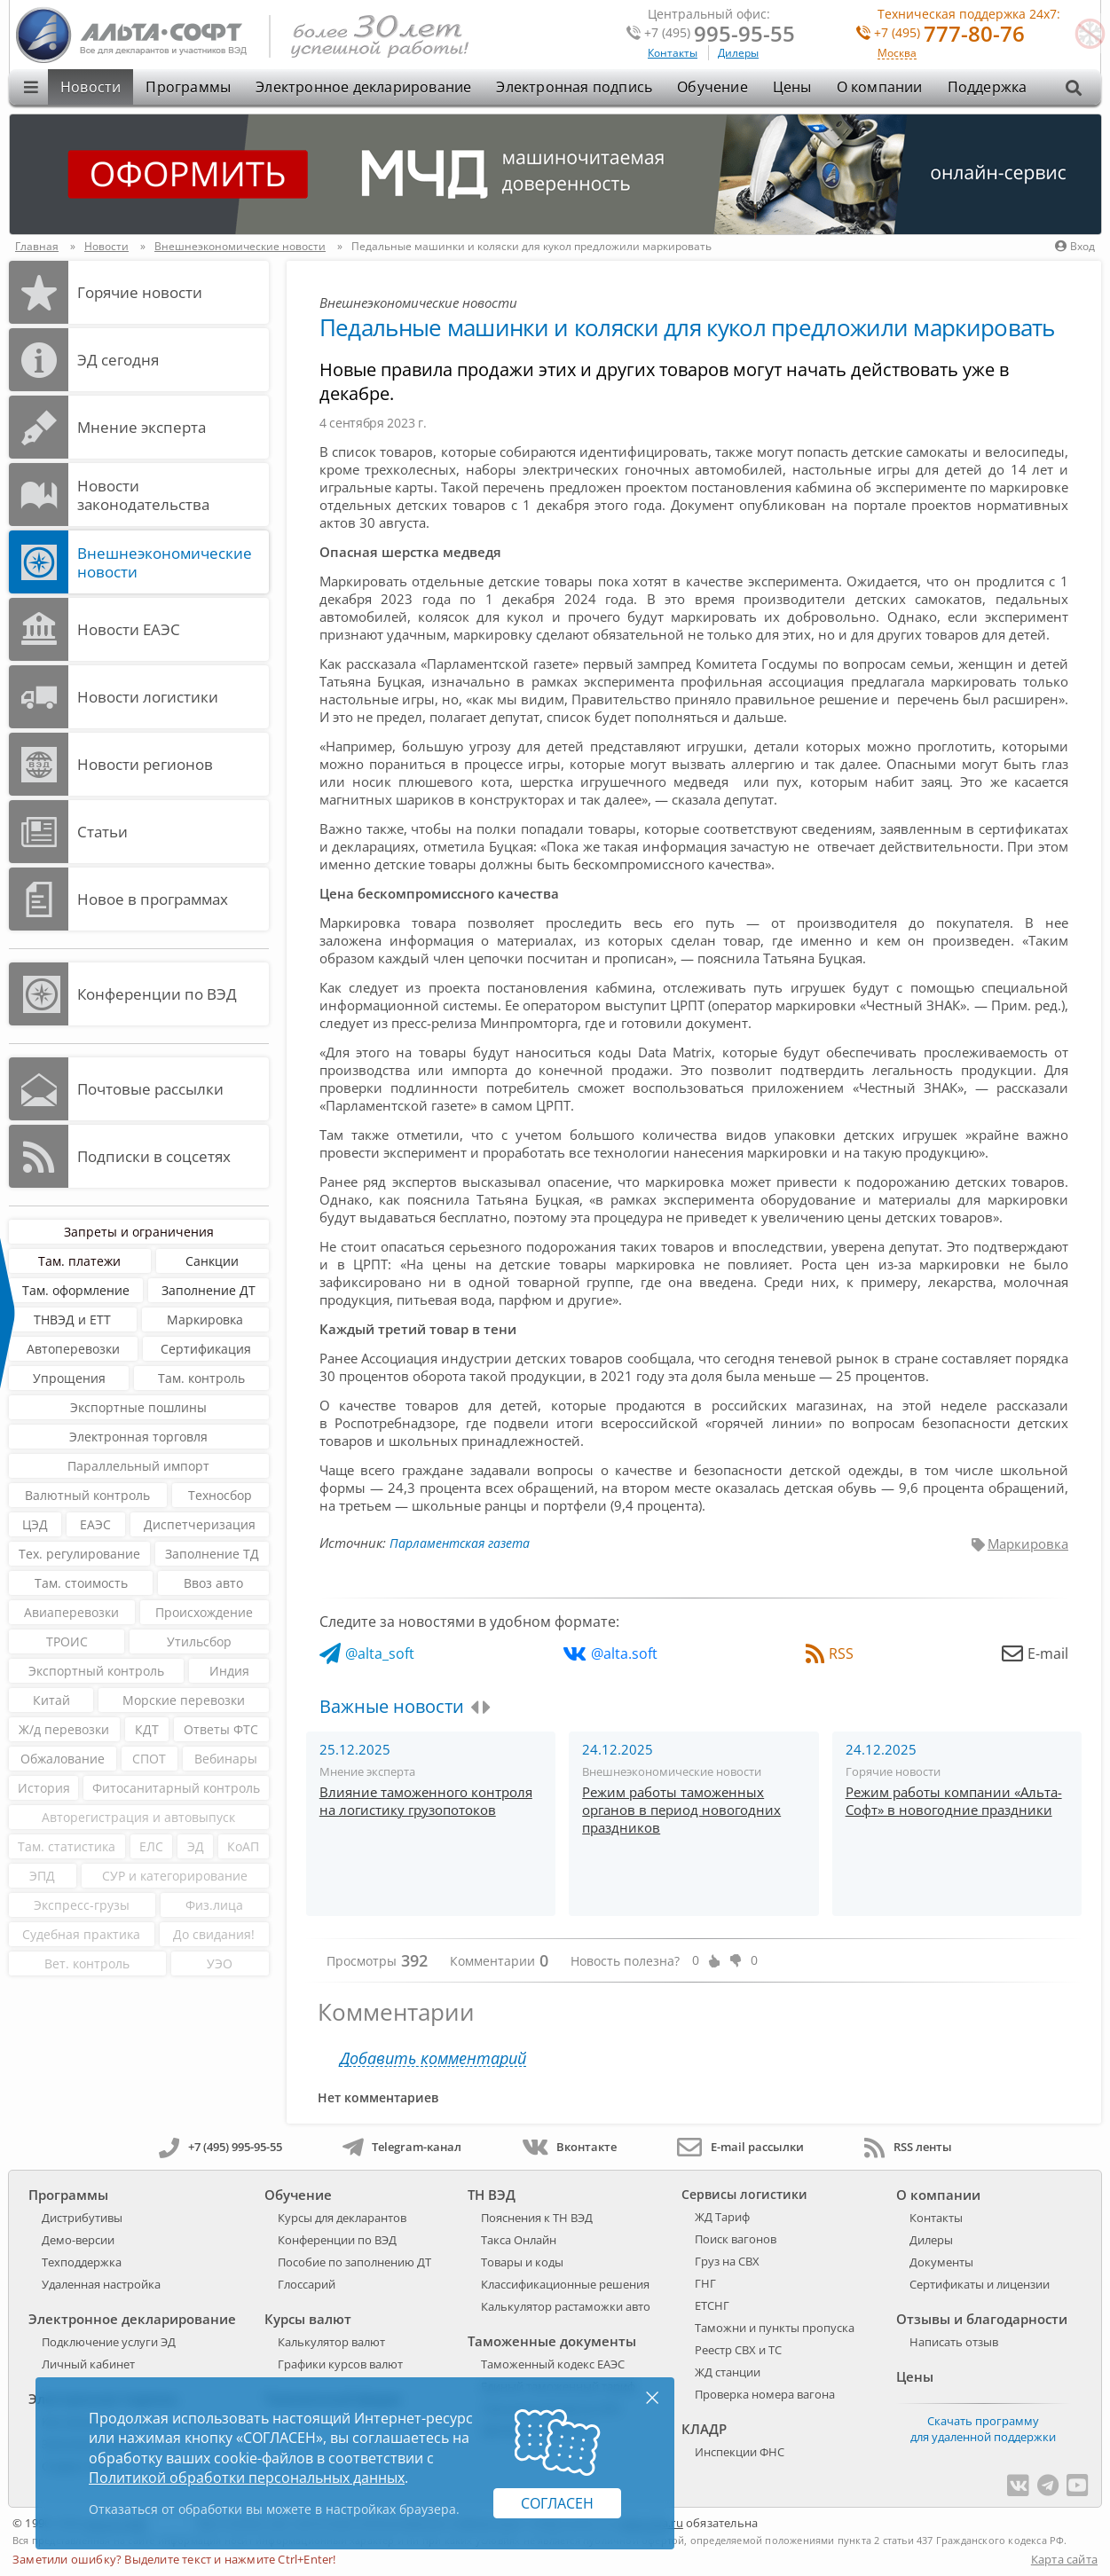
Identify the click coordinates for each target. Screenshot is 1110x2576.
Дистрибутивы (82, 2218)
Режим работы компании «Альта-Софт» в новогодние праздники (954, 1800)
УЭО (219, 1963)
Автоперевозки (73, 1348)
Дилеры (738, 52)
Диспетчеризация (200, 1524)
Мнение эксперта (141, 427)
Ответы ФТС (221, 1729)
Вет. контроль (87, 1963)
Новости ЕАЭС (128, 629)
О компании (880, 87)
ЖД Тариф (722, 2217)
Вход (1075, 246)
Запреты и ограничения (139, 1231)
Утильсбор (199, 1641)
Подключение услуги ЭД (109, 2342)
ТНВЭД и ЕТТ (72, 1319)
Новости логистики (147, 697)
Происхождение (204, 1612)
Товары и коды (522, 2262)
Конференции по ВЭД (157, 994)
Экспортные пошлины (138, 1407)
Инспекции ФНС (739, 2452)
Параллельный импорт (138, 1465)
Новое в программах (152, 899)
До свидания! (214, 1934)
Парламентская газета (460, 1543)
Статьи (102, 831)
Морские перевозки (183, 1700)
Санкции (212, 1261)
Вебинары (225, 1758)
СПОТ (149, 1758)
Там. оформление (76, 1290)
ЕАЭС (95, 1524)
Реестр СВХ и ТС (738, 2350)
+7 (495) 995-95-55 (220, 2147)
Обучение (712, 87)
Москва (897, 53)
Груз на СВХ (727, 2261)
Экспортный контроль (96, 1670)
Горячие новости (139, 292)
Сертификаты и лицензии (979, 2284)
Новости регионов (145, 764)
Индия (229, 1670)
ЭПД (42, 1875)
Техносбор (220, 1495)
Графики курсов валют (340, 2364)
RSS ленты (908, 2147)
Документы (941, 2262)
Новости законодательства (143, 494)
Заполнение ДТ (208, 1290)
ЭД (195, 1846)
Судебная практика (81, 1934)
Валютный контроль (87, 1495)
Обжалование (62, 1758)
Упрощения (69, 1378)
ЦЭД (35, 1524)
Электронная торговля (138, 1436)
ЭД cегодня (118, 359)
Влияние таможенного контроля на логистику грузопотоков (425, 1800)
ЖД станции (727, 2372)
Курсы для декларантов (342, 2218)
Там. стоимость (81, 1583)
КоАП (243, 1846)
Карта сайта (1064, 2559)
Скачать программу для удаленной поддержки (983, 2429)
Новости (90, 87)
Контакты (672, 52)
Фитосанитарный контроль (176, 1787)
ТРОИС (67, 1641)
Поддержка (987, 87)
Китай (51, 1700)
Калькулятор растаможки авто (565, 2306)
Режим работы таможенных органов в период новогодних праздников (681, 1809)
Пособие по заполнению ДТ (354, 2262)
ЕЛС (151, 1846)
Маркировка (205, 1319)
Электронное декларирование (363, 87)
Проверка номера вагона (765, 2394)
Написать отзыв (953, 2342)
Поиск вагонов (735, 2239)
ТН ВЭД (492, 2194)
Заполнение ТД (212, 1553)
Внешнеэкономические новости (164, 562)
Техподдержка (82, 2262)
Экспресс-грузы (82, 1905)
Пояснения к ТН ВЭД (537, 2218)
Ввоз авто (213, 1583)
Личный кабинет (88, 2364)
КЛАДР (704, 2429)
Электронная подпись (574, 87)
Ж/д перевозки (64, 1729)
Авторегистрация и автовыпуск (138, 1817)
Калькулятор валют (331, 2342)
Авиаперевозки (71, 1612)
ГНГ (705, 2283)
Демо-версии (78, 2240)
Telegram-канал (401, 2147)
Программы (188, 87)
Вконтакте (569, 2147)
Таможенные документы (552, 2341)
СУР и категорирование (175, 1875)
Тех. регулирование (79, 1553)
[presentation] (474, 1707)
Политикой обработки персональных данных (247, 2477)
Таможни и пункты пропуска (774, 2328)
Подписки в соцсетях (154, 1156)
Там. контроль (201, 1378)
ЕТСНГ (712, 2305)
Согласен (557, 2503)
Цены (792, 87)
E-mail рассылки (740, 2147)
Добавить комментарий (433, 2058)
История (44, 1787)
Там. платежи (79, 1261)
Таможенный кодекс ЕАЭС (553, 2364)
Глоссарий (306, 2284)
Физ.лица (214, 1905)
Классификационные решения (565, 2284)
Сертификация (206, 1348)
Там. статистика (66, 1846)
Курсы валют (307, 2319)
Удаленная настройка (101, 2284)
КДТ (147, 1729)
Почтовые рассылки (150, 1089)
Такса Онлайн (518, 2240)
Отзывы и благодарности (981, 2319)
